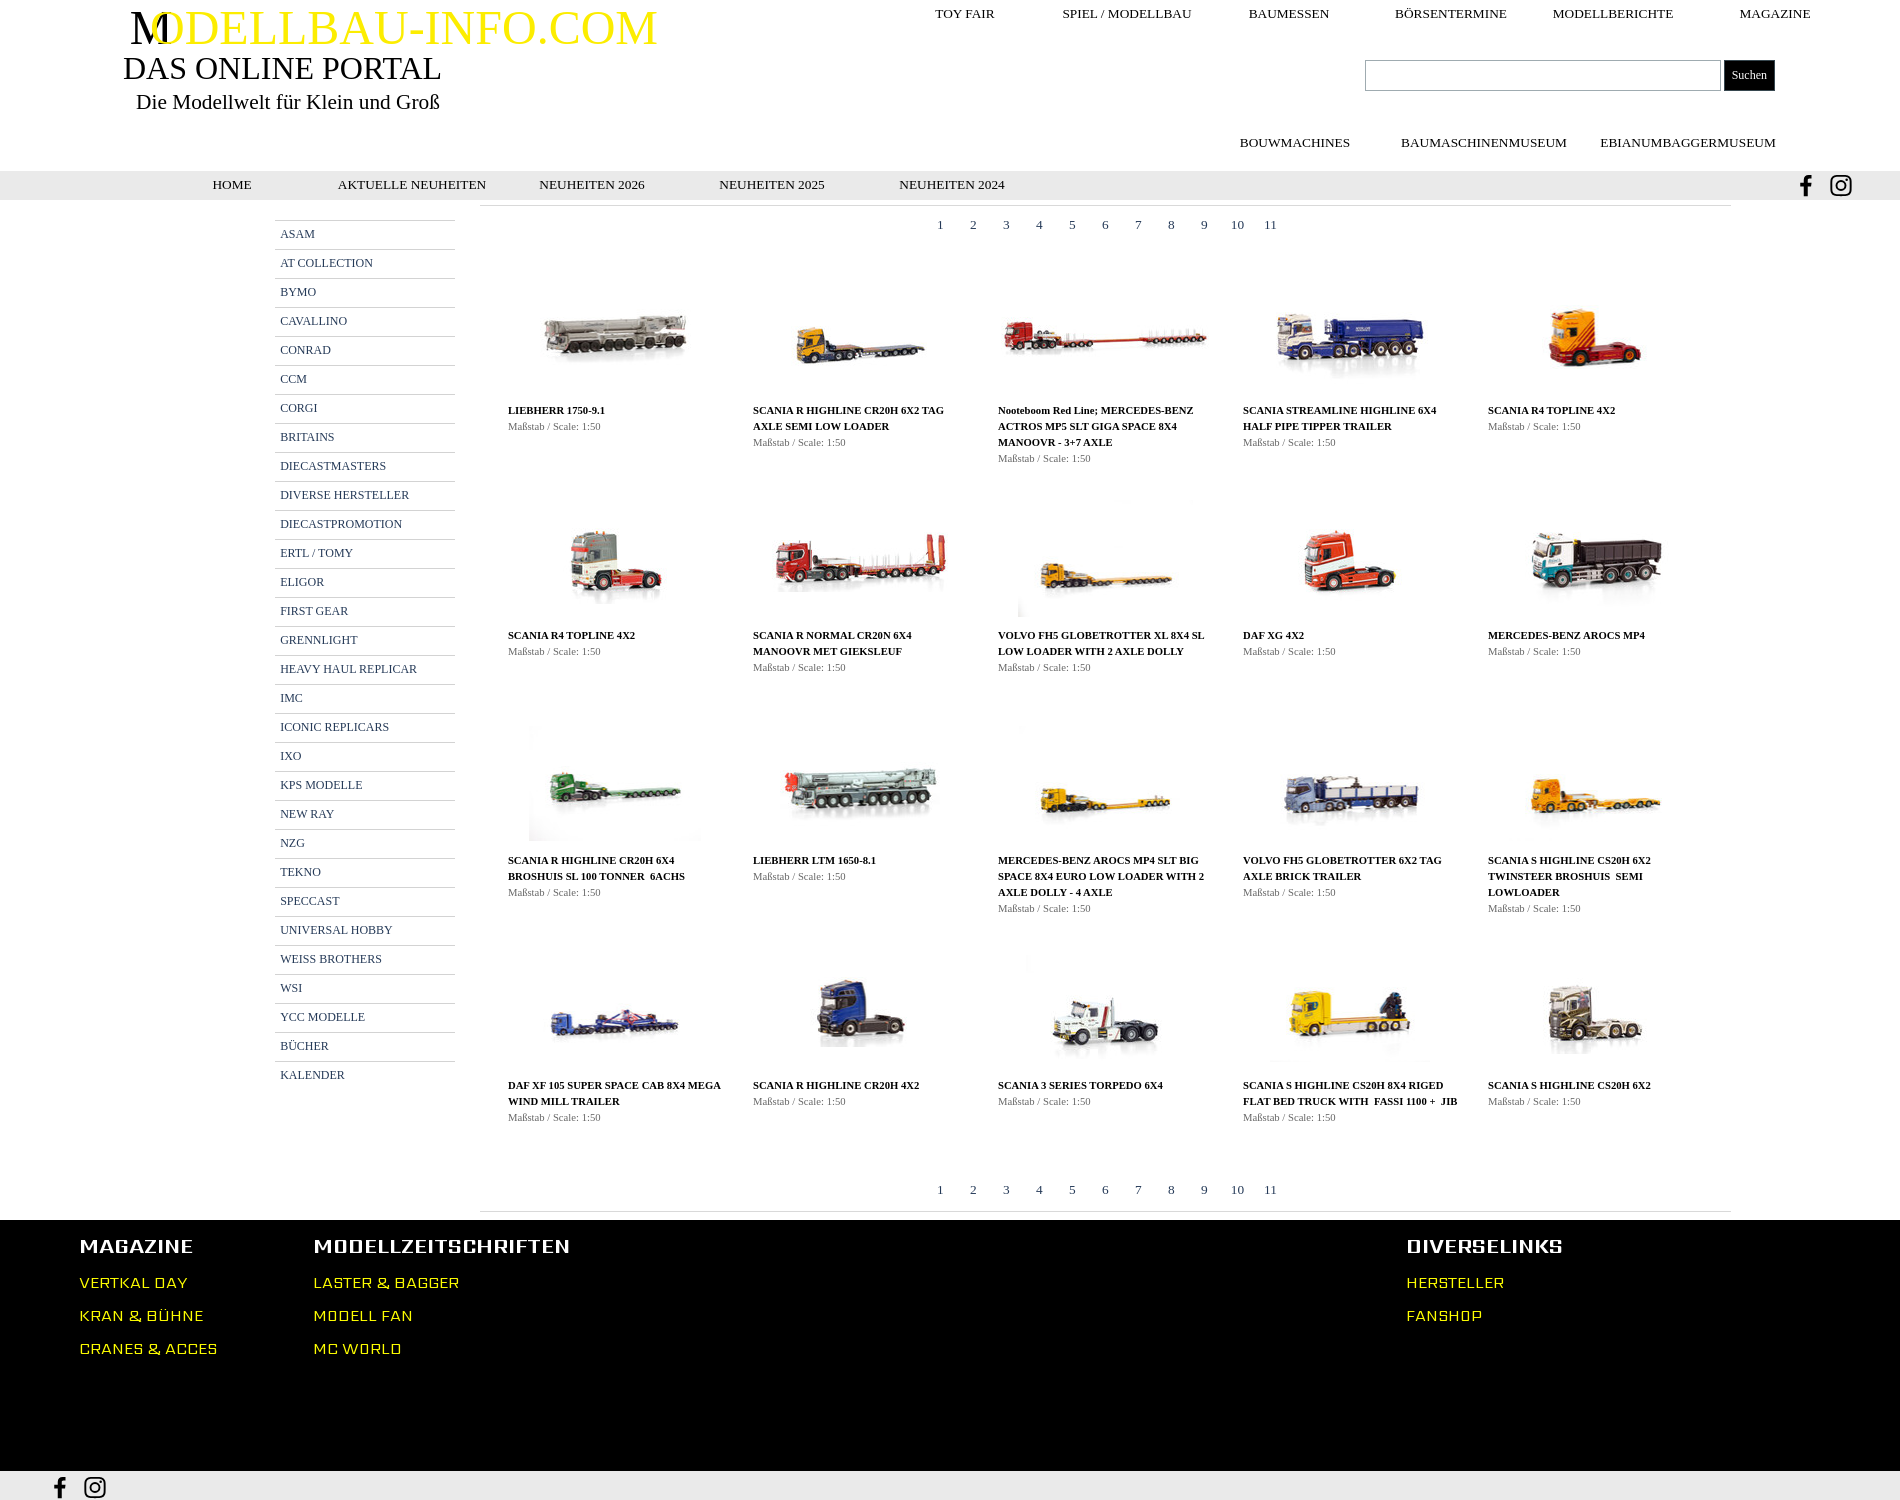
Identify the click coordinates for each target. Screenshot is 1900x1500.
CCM (293, 379)
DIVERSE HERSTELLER (344, 495)
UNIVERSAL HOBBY (336, 930)
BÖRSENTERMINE (1451, 13)
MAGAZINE (1774, 13)
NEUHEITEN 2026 (592, 184)
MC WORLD (357, 1348)
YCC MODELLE (322, 1017)
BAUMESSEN (1289, 13)
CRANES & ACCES (148, 1348)
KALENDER (312, 1075)
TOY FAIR (964, 13)
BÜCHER (304, 1046)
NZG (292, 843)
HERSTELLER (1455, 1282)
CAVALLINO (313, 321)
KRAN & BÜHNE (141, 1315)
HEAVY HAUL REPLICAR (348, 669)
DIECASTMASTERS (333, 466)
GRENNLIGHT (318, 640)
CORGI (298, 408)
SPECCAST (309, 901)
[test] (1484, 142)
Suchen (1749, 75)
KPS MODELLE (321, 785)
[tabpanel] (1105, 710)
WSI (291, 988)
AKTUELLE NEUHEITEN (412, 184)
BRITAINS (307, 437)
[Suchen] (1543, 75)
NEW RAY (307, 814)
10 (1237, 224)
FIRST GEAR (314, 611)
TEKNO (300, 872)
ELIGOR (302, 582)
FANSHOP (1444, 1315)
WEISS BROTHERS (331, 959)
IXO (290, 756)
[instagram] (1841, 185)
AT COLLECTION (326, 263)
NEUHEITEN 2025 (772, 184)
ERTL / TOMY (316, 553)
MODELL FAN (363, 1315)
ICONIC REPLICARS (334, 727)
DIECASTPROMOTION (341, 524)
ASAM (297, 234)
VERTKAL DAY (133, 1282)
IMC (291, 698)
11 (1270, 224)
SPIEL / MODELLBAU (1126, 13)
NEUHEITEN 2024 (952, 184)
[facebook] (1806, 185)
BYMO (298, 292)
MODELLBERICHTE (1613, 13)
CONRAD (305, 350)
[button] (615, 380)
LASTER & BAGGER (386, 1282)
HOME (231, 184)
